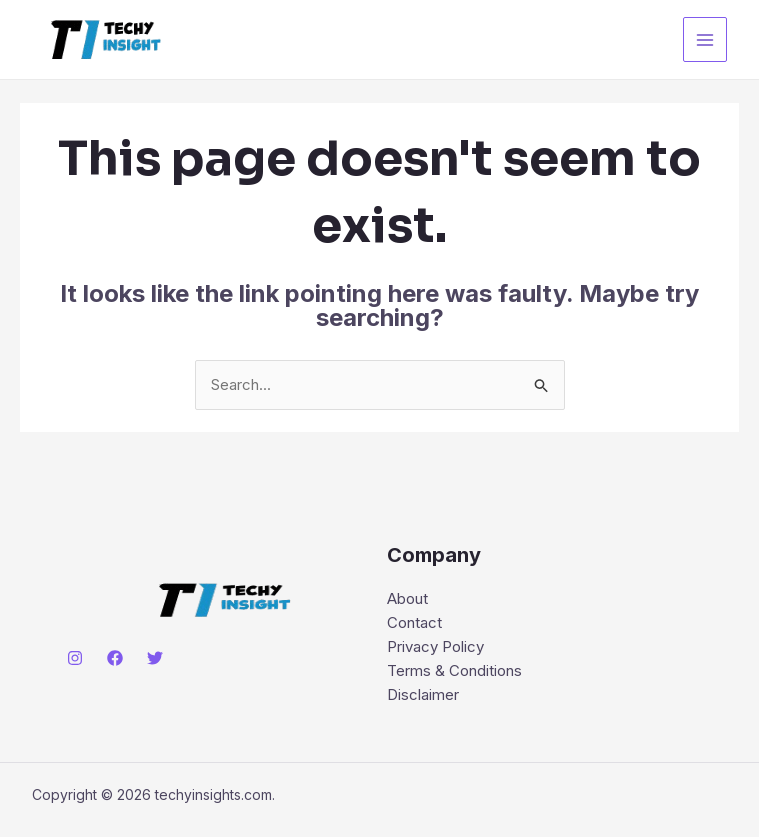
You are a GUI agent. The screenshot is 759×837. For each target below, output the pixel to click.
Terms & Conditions (454, 670)
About (407, 598)
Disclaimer (423, 694)
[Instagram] (75, 658)
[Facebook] (115, 658)
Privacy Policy (435, 646)
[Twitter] (155, 658)
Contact (414, 622)
